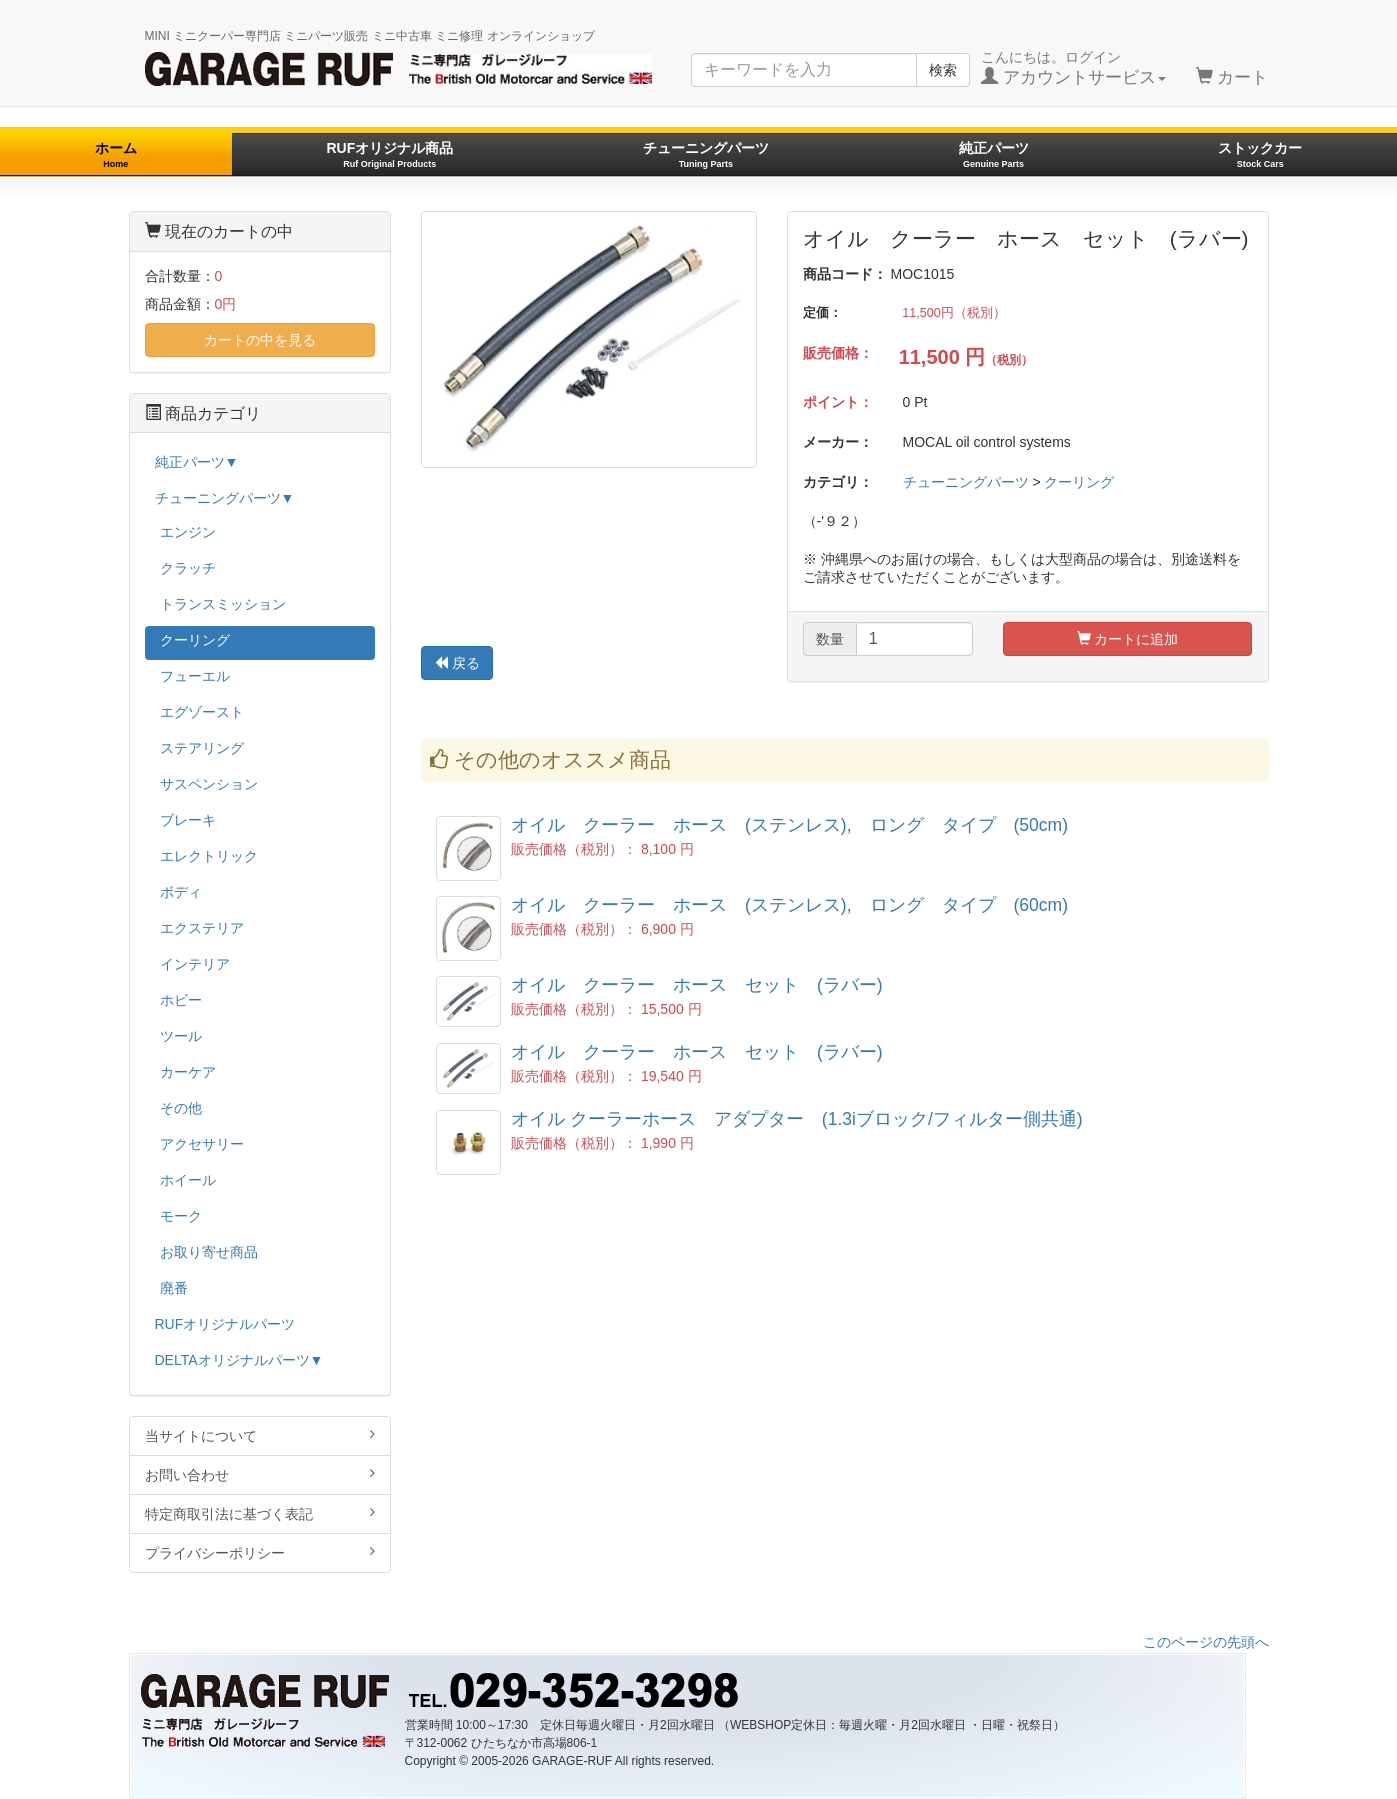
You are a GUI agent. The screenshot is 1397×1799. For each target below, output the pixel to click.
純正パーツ (994, 154)
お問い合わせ (260, 1474)
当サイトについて (260, 1435)
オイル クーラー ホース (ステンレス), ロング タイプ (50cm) (789, 825)
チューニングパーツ (706, 154)
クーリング (1079, 482)
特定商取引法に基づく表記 (260, 1513)
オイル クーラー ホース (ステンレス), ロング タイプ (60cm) (789, 905)
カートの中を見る (260, 340)
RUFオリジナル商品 (389, 154)
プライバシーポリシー (260, 1552)
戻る (457, 663)
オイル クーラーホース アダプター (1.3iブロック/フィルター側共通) (797, 1119)
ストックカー (1260, 154)
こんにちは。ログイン (1073, 68)
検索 (943, 70)
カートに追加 (1128, 639)
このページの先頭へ (1206, 1642)
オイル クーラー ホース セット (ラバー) (697, 985)
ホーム (116, 154)
